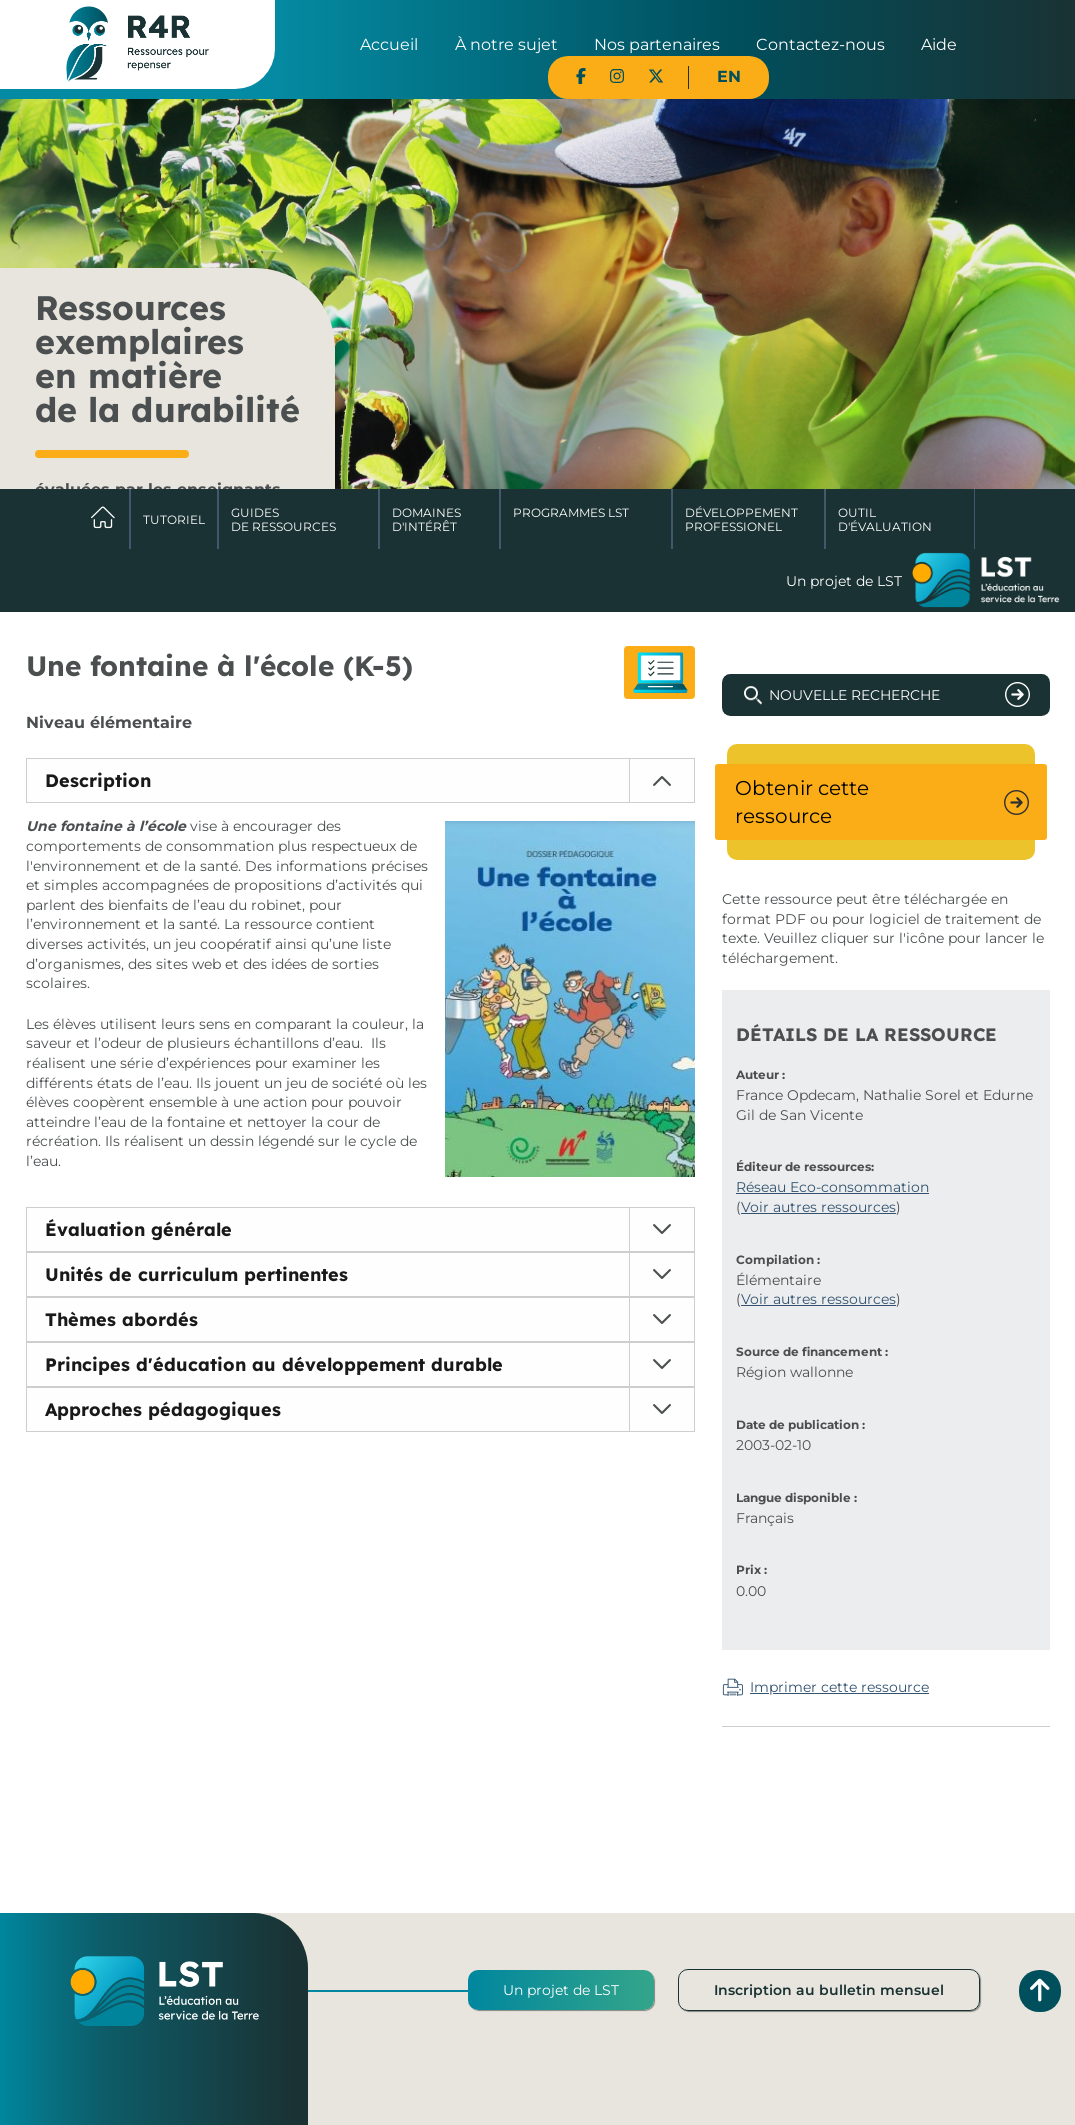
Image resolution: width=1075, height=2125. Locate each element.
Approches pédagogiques (163, 1409)
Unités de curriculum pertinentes (196, 1274)
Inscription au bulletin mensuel (829, 1990)
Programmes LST (571, 512)
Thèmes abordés (121, 1319)
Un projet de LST (561, 1990)
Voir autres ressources (818, 1207)
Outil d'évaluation (885, 519)
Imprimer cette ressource (839, 1687)
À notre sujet (506, 44)
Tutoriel (174, 519)
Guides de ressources (283, 519)
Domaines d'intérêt (426, 519)
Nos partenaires (657, 44)
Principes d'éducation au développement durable (274, 1364)
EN (729, 76)
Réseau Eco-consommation (832, 1187)
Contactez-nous (820, 44)
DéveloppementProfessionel (741, 519)
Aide (939, 44)
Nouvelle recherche (854, 695)
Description (98, 780)
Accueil (389, 44)
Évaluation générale (138, 1229)
